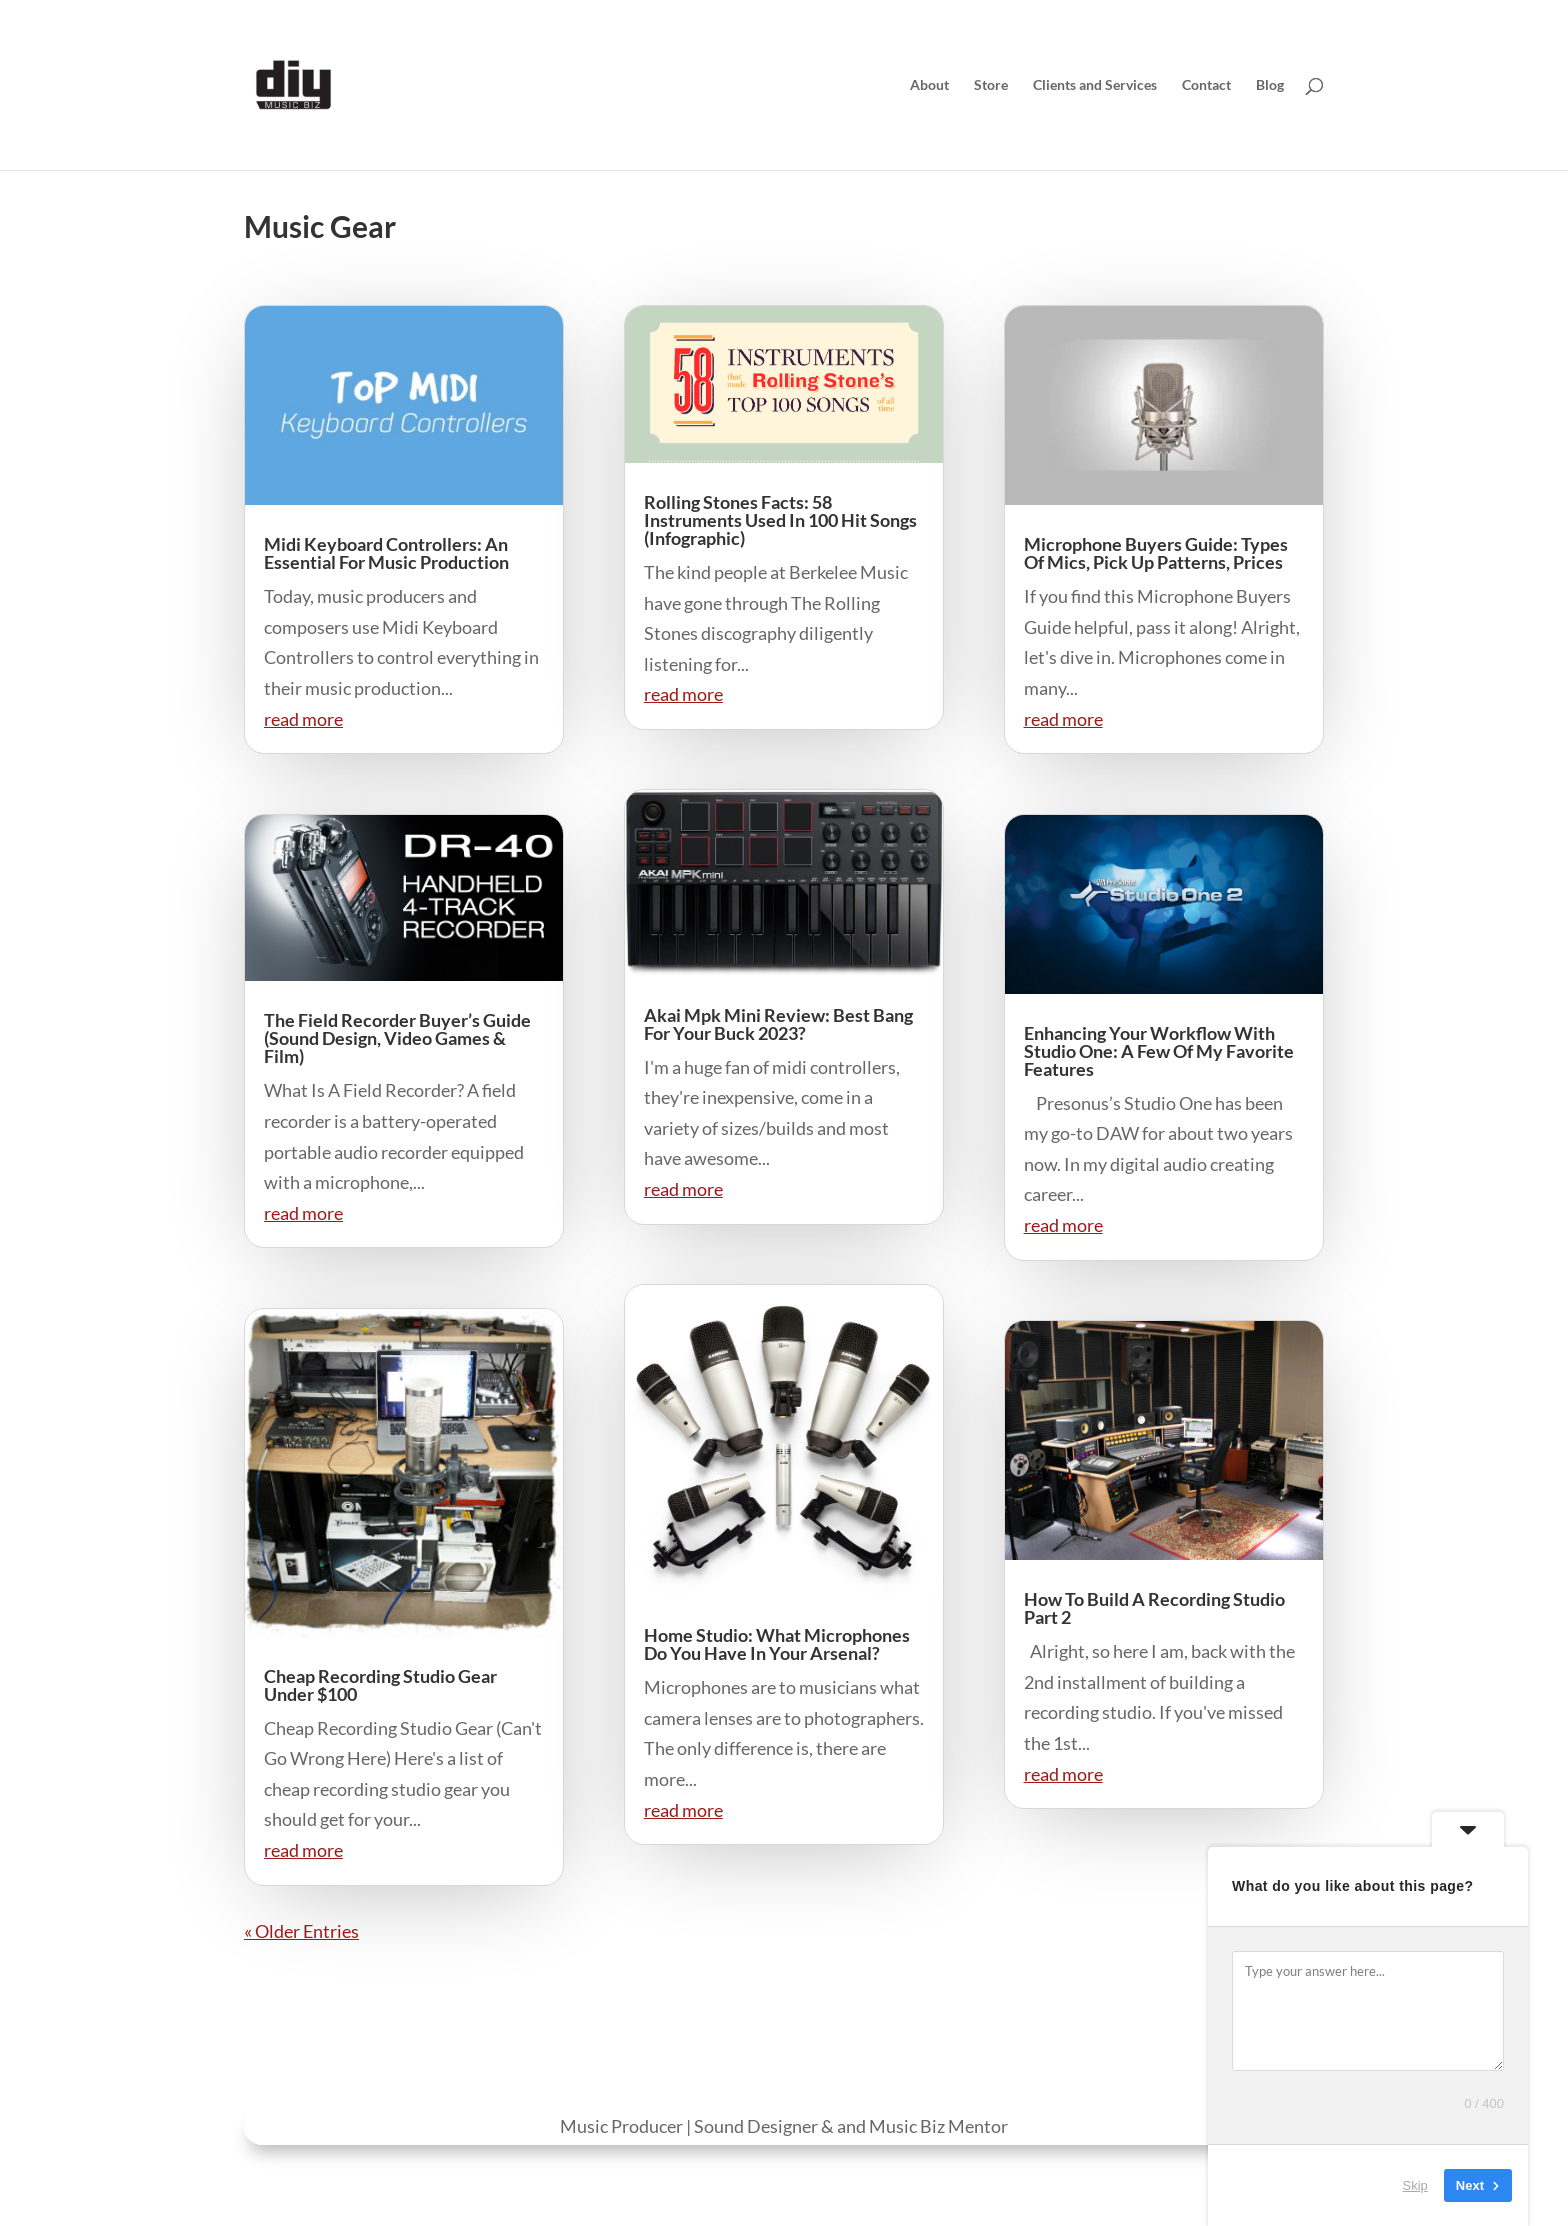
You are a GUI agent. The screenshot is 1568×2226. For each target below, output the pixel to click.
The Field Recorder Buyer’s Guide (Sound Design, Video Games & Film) (397, 1038)
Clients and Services (1095, 85)
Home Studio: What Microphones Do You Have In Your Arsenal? (777, 1644)
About (929, 85)
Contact (1206, 85)
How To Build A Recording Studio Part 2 (1154, 1608)
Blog (1270, 85)
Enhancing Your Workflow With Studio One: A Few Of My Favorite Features (1159, 1051)
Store (991, 85)
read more (303, 719)
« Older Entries (301, 1931)
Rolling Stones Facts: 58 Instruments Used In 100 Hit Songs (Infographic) (780, 520)
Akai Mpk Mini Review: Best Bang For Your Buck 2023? (778, 1024)
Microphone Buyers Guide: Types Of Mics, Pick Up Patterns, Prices (1156, 553)
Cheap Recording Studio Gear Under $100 (380, 1685)
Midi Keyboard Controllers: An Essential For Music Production (386, 553)
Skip (1415, 2185)
